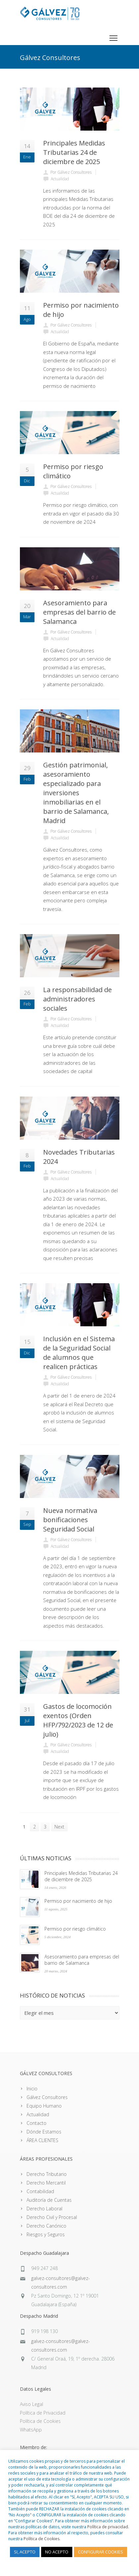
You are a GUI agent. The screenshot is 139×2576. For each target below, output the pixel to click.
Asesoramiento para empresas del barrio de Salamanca (79, 612)
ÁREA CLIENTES (42, 2140)
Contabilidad (40, 2191)
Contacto (36, 2123)
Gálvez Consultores (47, 2097)
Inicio (32, 2088)
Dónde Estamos (44, 2131)
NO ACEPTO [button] (56, 2552)
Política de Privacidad (42, 2413)
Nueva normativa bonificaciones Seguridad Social (70, 1519)
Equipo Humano (44, 2106)
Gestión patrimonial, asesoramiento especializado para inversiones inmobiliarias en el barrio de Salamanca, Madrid (76, 792)
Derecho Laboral (44, 2208)
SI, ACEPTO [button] (24, 2552)
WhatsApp (31, 2429)
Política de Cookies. (42, 2539)
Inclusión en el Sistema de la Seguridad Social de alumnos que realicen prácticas (79, 1352)
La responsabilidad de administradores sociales (77, 999)
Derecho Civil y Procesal (52, 2217)
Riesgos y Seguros (46, 2234)
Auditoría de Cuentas (49, 2200)
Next (59, 1827)
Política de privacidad (107, 2527)
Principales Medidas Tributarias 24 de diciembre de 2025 (74, 152)
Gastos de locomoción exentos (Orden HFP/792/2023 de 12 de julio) (78, 1720)
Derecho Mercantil (46, 2183)
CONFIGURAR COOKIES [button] (100, 2552)
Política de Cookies (40, 2421)
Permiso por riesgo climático (75, 1929)
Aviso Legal (31, 2404)
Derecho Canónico (46, 2226)
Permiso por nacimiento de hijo (78, 1901)
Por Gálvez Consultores (71, 172)
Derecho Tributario (47, 2174)
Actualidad (38, 2114)
